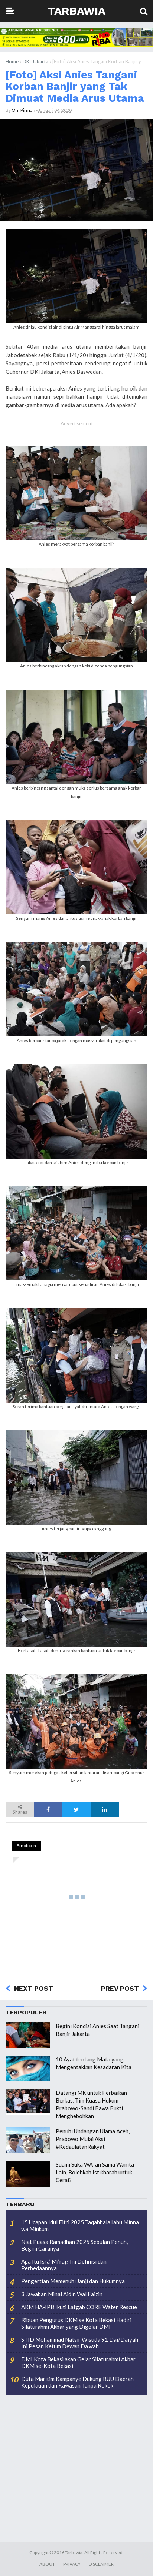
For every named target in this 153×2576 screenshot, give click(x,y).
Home (12, 61)
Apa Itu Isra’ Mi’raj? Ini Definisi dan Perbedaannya (64, 2264)
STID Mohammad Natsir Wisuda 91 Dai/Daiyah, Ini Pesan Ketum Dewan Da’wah (80, 2342)
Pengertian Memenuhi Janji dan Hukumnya (73, 2281)
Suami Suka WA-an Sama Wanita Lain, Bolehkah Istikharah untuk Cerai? (95, 2172)
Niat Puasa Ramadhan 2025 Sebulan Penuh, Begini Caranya (74, 2245)
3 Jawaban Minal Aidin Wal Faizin (61, 2294)
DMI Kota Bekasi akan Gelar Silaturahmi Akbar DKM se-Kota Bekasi (78, 2362)
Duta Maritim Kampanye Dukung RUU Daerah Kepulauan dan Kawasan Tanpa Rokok (77, 2382)
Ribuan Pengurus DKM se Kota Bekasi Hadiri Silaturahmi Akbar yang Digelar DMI (76, 2323)
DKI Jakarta (35, 61)
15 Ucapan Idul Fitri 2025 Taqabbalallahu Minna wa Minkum (80, 2225)
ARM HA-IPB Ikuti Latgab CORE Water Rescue (79, 2307)
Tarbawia (76, 10)
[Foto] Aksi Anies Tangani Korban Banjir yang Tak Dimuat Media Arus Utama (75, 86)
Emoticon (26, 1845)
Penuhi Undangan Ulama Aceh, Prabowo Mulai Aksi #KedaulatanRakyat (93, 2139)
